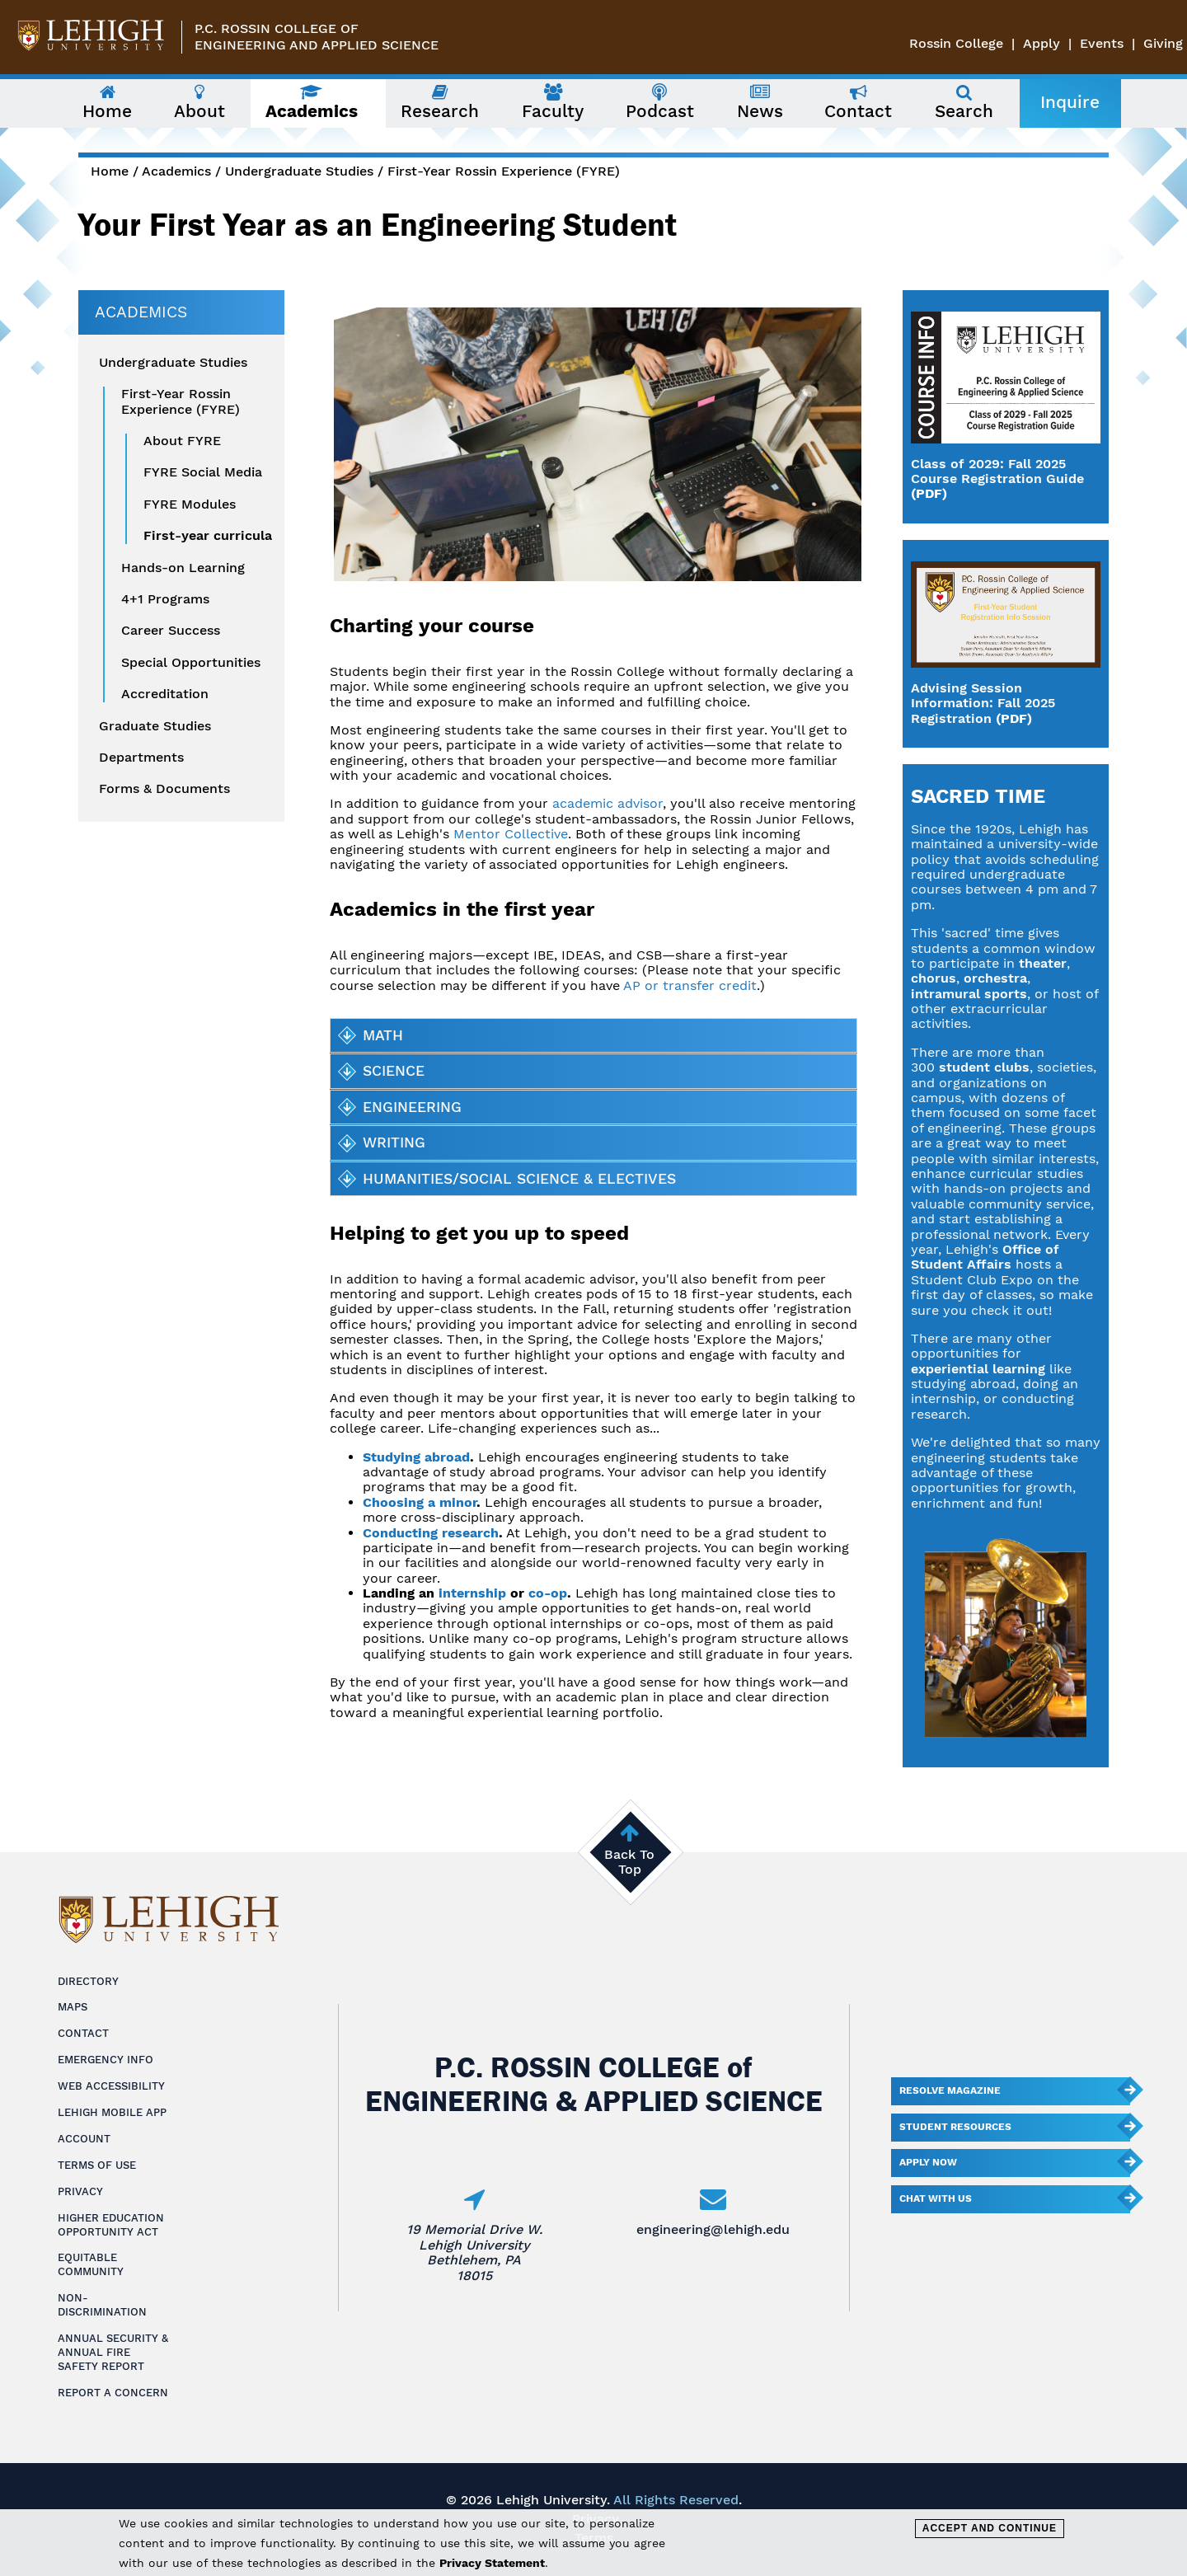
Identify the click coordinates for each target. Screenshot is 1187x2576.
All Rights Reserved (676, 2500)
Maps (72, 2007)
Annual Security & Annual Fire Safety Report (113, 2352)
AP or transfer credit (690, 985)
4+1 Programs (165, 599)
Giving (1163, 43)
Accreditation (165, 694)
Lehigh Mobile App (112, 2112)
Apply (1041, 43)
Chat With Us (935, 2198)
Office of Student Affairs (985, 1256)
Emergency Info (105, 2059)
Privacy (80, 2191)
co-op (547, 1593)
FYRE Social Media (202, 472)
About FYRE (182, 441)
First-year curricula (207, 535)
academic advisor (607, 803)
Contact (83, 2033)
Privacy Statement (492, 2562)
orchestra (995, 978)
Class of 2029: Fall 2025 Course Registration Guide (997, 471)
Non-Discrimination (102, 2305)
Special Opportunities (190, 662)
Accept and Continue (989, 2528)
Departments (141, 757)
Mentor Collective (510, 834)
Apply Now (928, 2162)
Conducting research (431, 1533)
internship (472, 1593)
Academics (176, 171)
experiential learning (978, 1369)
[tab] (593, 1035)
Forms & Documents (164, 788)
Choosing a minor (419, 1502)
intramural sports (969, 994)
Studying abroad (416, 1457)
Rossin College (956, 43)
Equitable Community (91, 2264)
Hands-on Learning (183, 568)
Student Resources (955, 2127)
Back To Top (629, 1861)
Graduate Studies (155, 726)
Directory (88, 1981)
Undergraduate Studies (299, 171)
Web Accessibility (111, 2086)
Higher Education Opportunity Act (111, 2225)
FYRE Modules (189, 504)
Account (84, 2139)
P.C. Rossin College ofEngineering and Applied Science (317, 37)
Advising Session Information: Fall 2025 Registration (983, 703)
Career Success (170, 630)
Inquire (1070, 102)
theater (1043, 963)
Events (1102, 43)
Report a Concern (113, 2392)
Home (110, 171)
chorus (933, 978)
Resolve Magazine (950, 2090)
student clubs (984, 1067)
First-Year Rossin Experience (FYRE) (503, 171)
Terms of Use (97, 2165)
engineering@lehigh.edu (713, 2229)
